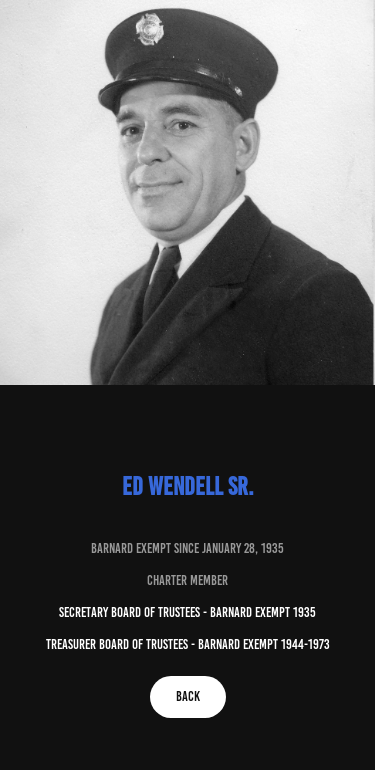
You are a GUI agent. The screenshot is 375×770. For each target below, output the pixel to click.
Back (188, 696)
